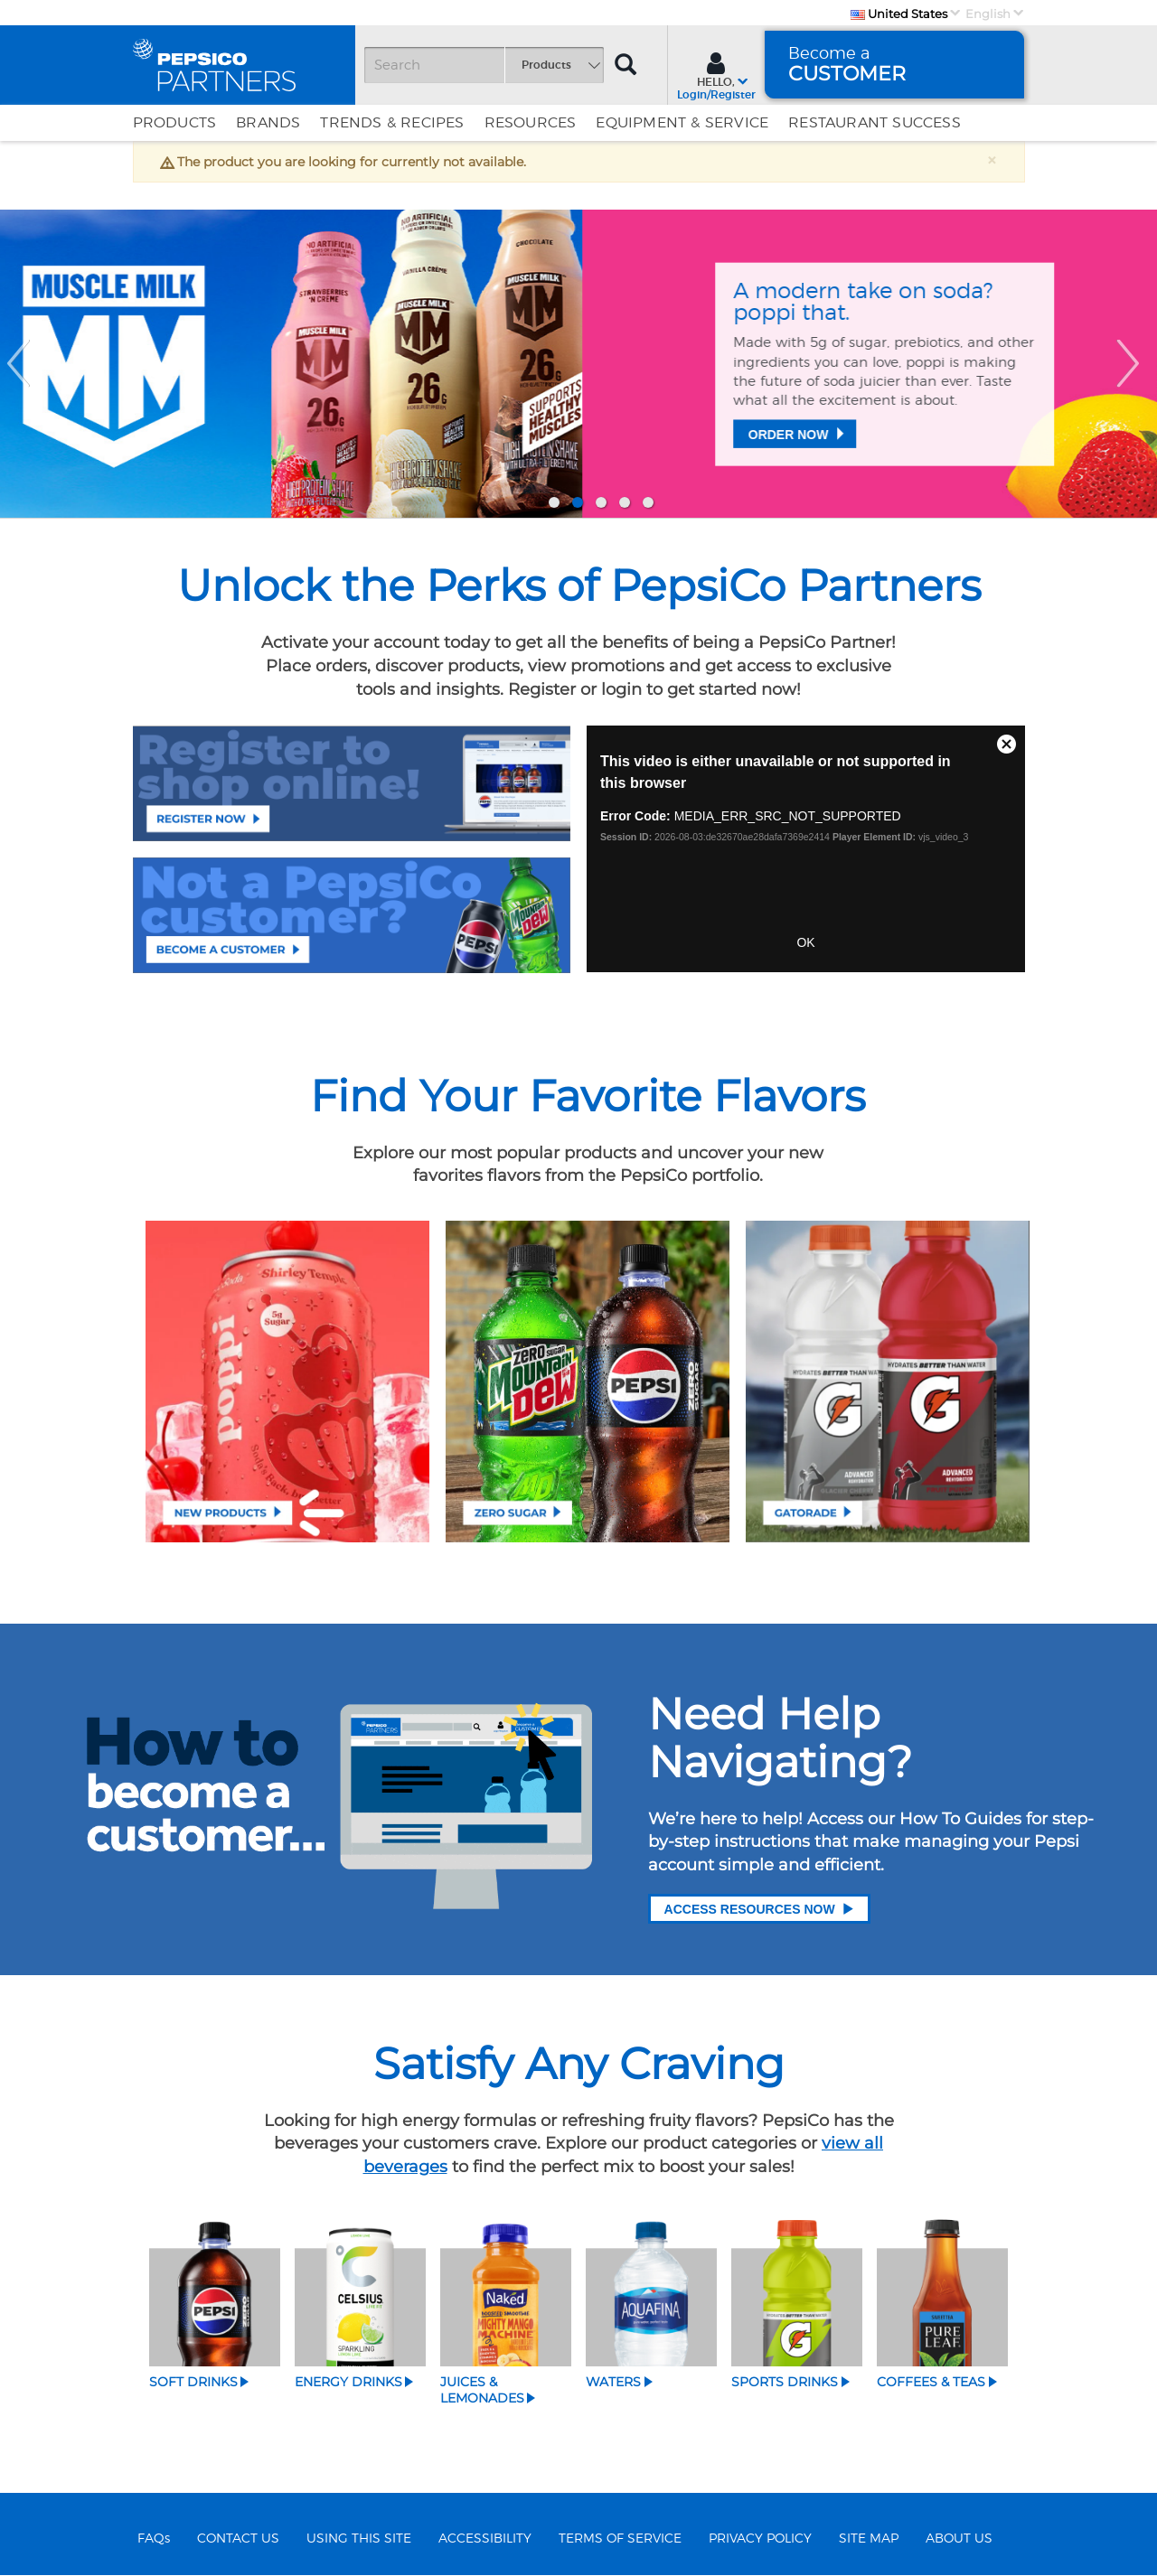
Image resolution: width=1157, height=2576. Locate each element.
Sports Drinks (784, 2382)
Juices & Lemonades (482, 2390)
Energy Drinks (348, 2382)
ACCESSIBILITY (484, 2539)
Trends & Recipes (392, 123)
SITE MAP (868, 2539)
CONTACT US (238, 2539)
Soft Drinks (193, 2382)
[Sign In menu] (716, 74)
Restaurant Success (874, 123)
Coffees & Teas (931, 2382)
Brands (268, 123)
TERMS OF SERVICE (620, 2539)
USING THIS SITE (358, 2539)
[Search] (483, 65)
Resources (530, 123)
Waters (613, 2382)
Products (175, 123)
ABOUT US (959, 2539)
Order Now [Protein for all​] (206, 452)
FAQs (153, 2539)
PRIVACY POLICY (760, 2539)
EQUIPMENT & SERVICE (682, 123)
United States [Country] (899, 13)
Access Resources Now (759, 1909)
